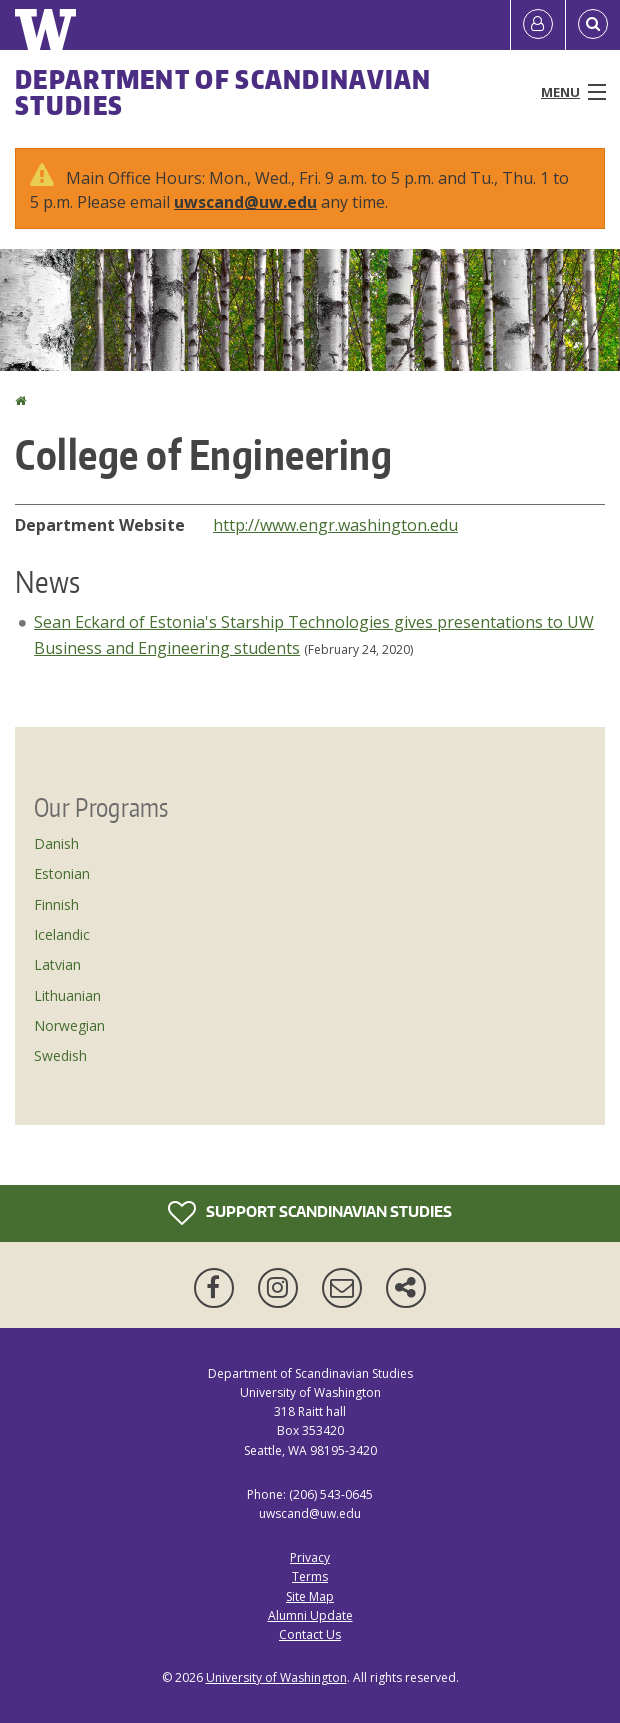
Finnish (56, 904)
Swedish (60, 1055)
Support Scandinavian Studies (310, 1213)
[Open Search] (593, 25)
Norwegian (69, 1025)
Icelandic (62, 934)
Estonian (62, 873)
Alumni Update (310, 1615)
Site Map (310, 1596)
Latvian (57, 964)
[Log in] (538, 25)
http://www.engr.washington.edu (335, 525)
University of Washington (276, 1677)
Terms (310, 1576)
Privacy (310, 1557)
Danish (56, 843)
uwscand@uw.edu (245, 202)
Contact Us (310, 1634)
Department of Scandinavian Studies (223, 92)
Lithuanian (67, 995)
